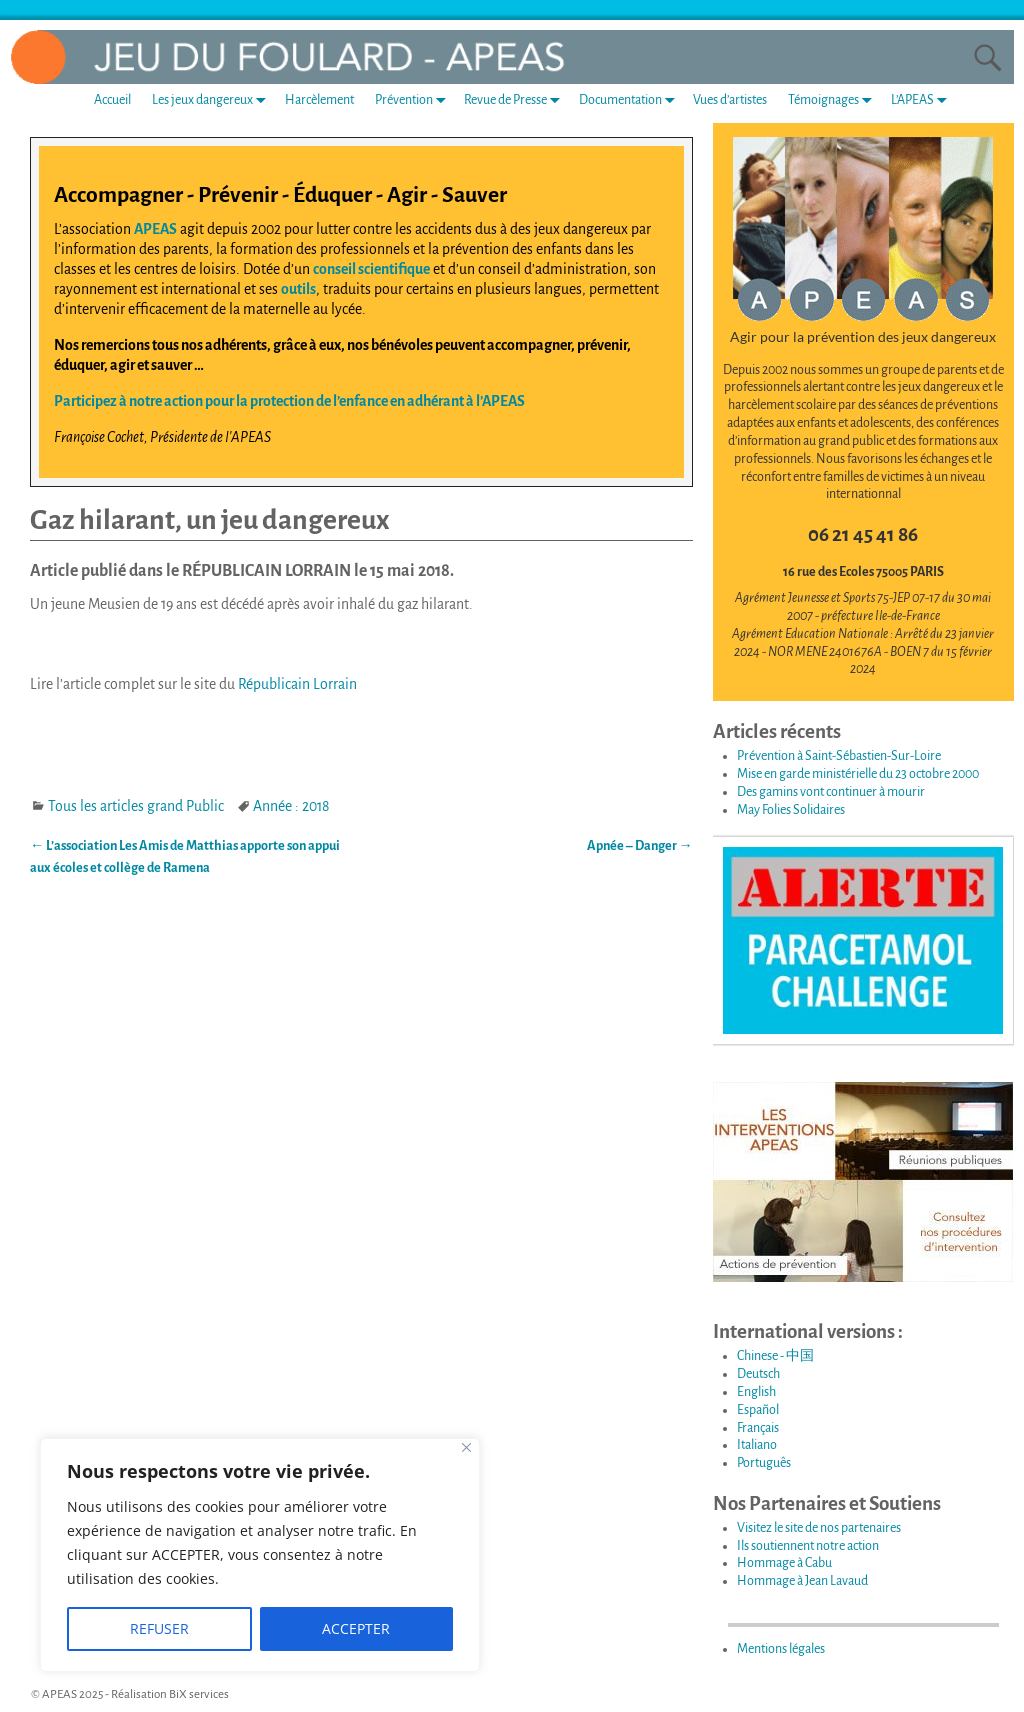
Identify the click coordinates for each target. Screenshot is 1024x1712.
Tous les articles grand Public (136, 806)
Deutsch (758, 1374)
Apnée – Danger (640, 846)
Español (758, 1410)
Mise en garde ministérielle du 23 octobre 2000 (858, 774)
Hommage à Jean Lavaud (802, 1581)
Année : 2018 (291, 806)
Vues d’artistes (730, 100)
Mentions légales (781, 1649)
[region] (260, 1555)
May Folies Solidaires (791, 810)
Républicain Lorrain (297, 684)
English (756, 1392)
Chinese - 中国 (775, 1356)
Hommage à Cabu (784, 1563)
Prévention (414, 99)
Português (764, 1463)
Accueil (112, 100)
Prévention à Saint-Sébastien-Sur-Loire (839, 756)
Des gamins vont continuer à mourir (831, 792)
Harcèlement (319, 100)
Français (758, 1428)
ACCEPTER (356, 1628)
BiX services (199, 1694)
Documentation (631, 99)
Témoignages (834, 99)
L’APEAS (923, 99)
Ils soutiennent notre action (808, 1546)
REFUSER (159, 1628)
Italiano (757, 1445)
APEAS (155, 229)
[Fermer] (466, 1447)
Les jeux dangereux (213, 99)
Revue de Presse (516, 99)
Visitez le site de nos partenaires (819, 1528)
